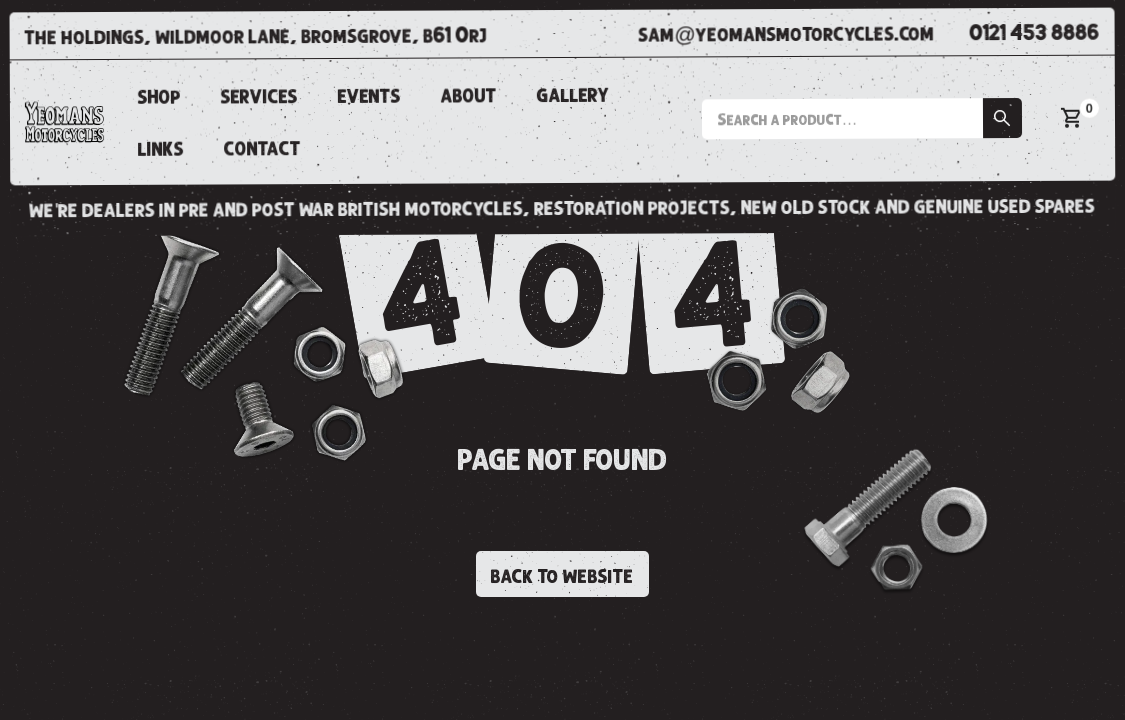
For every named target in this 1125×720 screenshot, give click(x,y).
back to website (562, 576)
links (161, 150)
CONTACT (262, 149)
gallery (573, 95)
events (369, 96)
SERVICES (259, 97)
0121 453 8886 (1035, 33)
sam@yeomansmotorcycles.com (786, 33)
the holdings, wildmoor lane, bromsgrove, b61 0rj (256, 36)
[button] (862, 118)
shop (159, 97)
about (469, 96)
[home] (64, 122)
